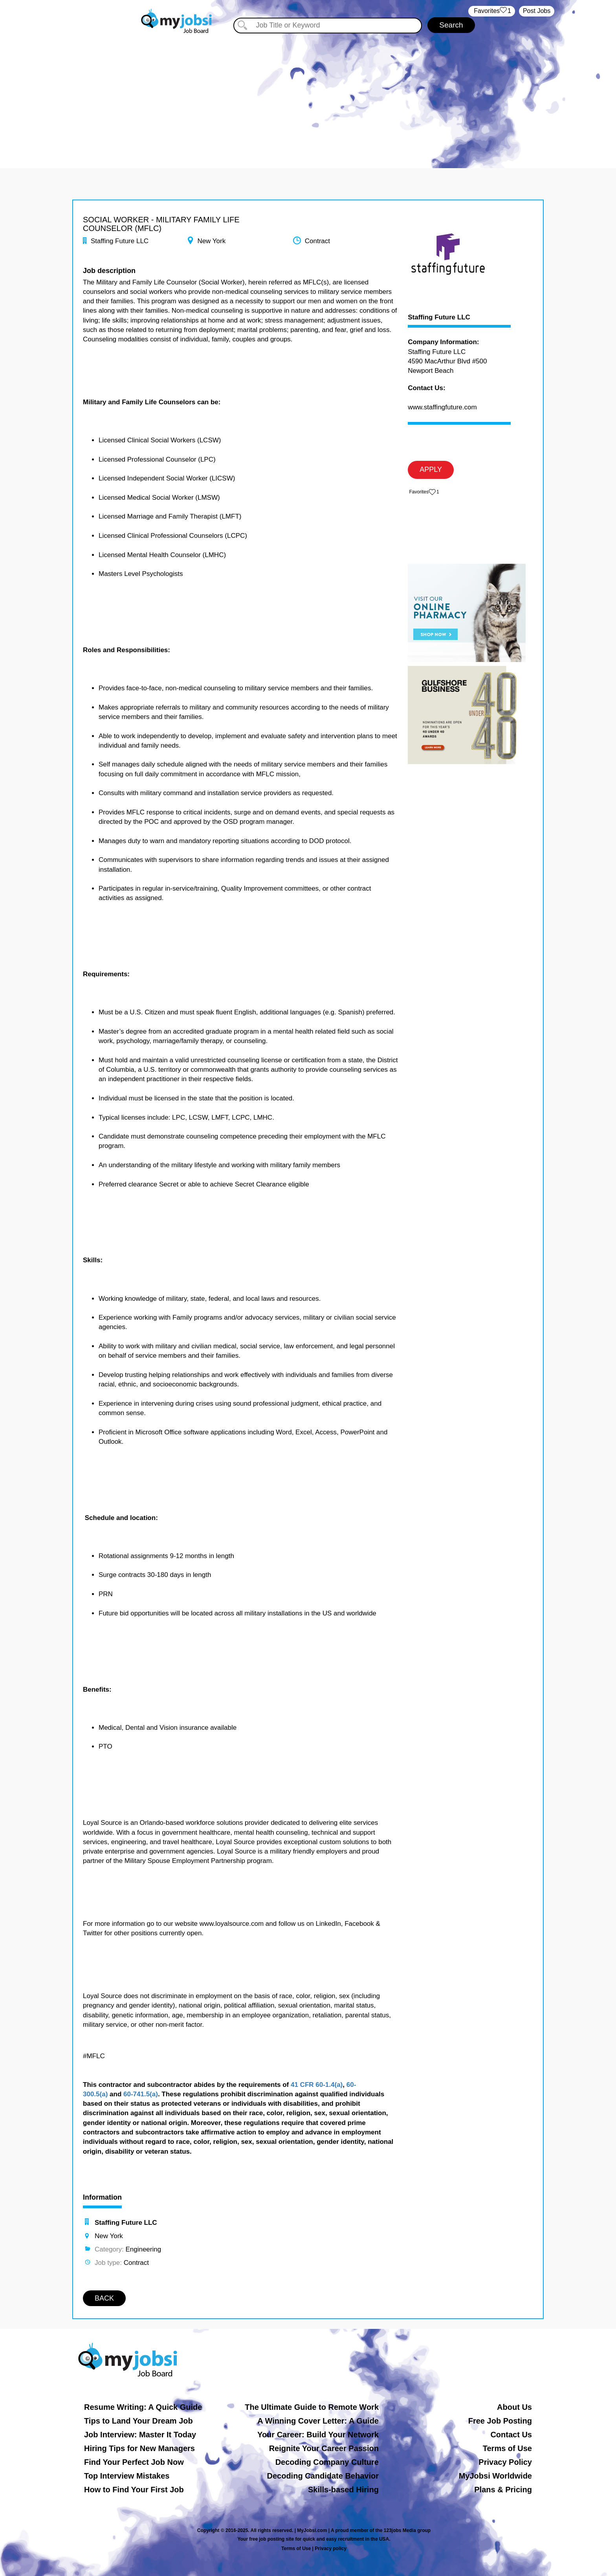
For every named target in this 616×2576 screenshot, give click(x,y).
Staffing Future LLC (439, 317)
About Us (514, 2407)
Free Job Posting (500, 2420)
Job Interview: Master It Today (140, 2434)
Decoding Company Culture (327, 2462)
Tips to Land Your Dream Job (138, 2420)
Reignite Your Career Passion (324, 2448)
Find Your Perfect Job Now (134, 2462)
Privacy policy (330, 2548)
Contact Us (511, 2434)
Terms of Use (507, 2448)
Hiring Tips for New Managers (139, 2448)
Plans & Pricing (503, 2489)
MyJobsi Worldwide (495, 2475)
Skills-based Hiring (343, 2489)
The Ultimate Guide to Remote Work (312, 2407)
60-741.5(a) (140, 2094)
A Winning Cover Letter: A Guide (318, 2420)
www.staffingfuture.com (442, 407)
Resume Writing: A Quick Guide (143, 2407)
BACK (104, 2298)
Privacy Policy (505, 2462)
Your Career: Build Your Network (318, 2434)
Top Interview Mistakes (126, 2475)
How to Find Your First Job (134, 2489)
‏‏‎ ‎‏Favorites (491, 11)
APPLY (431, 469)
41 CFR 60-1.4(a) (317, 2084)
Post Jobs (536, 10)
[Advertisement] (308, 94)
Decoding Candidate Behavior (323, 2475)
